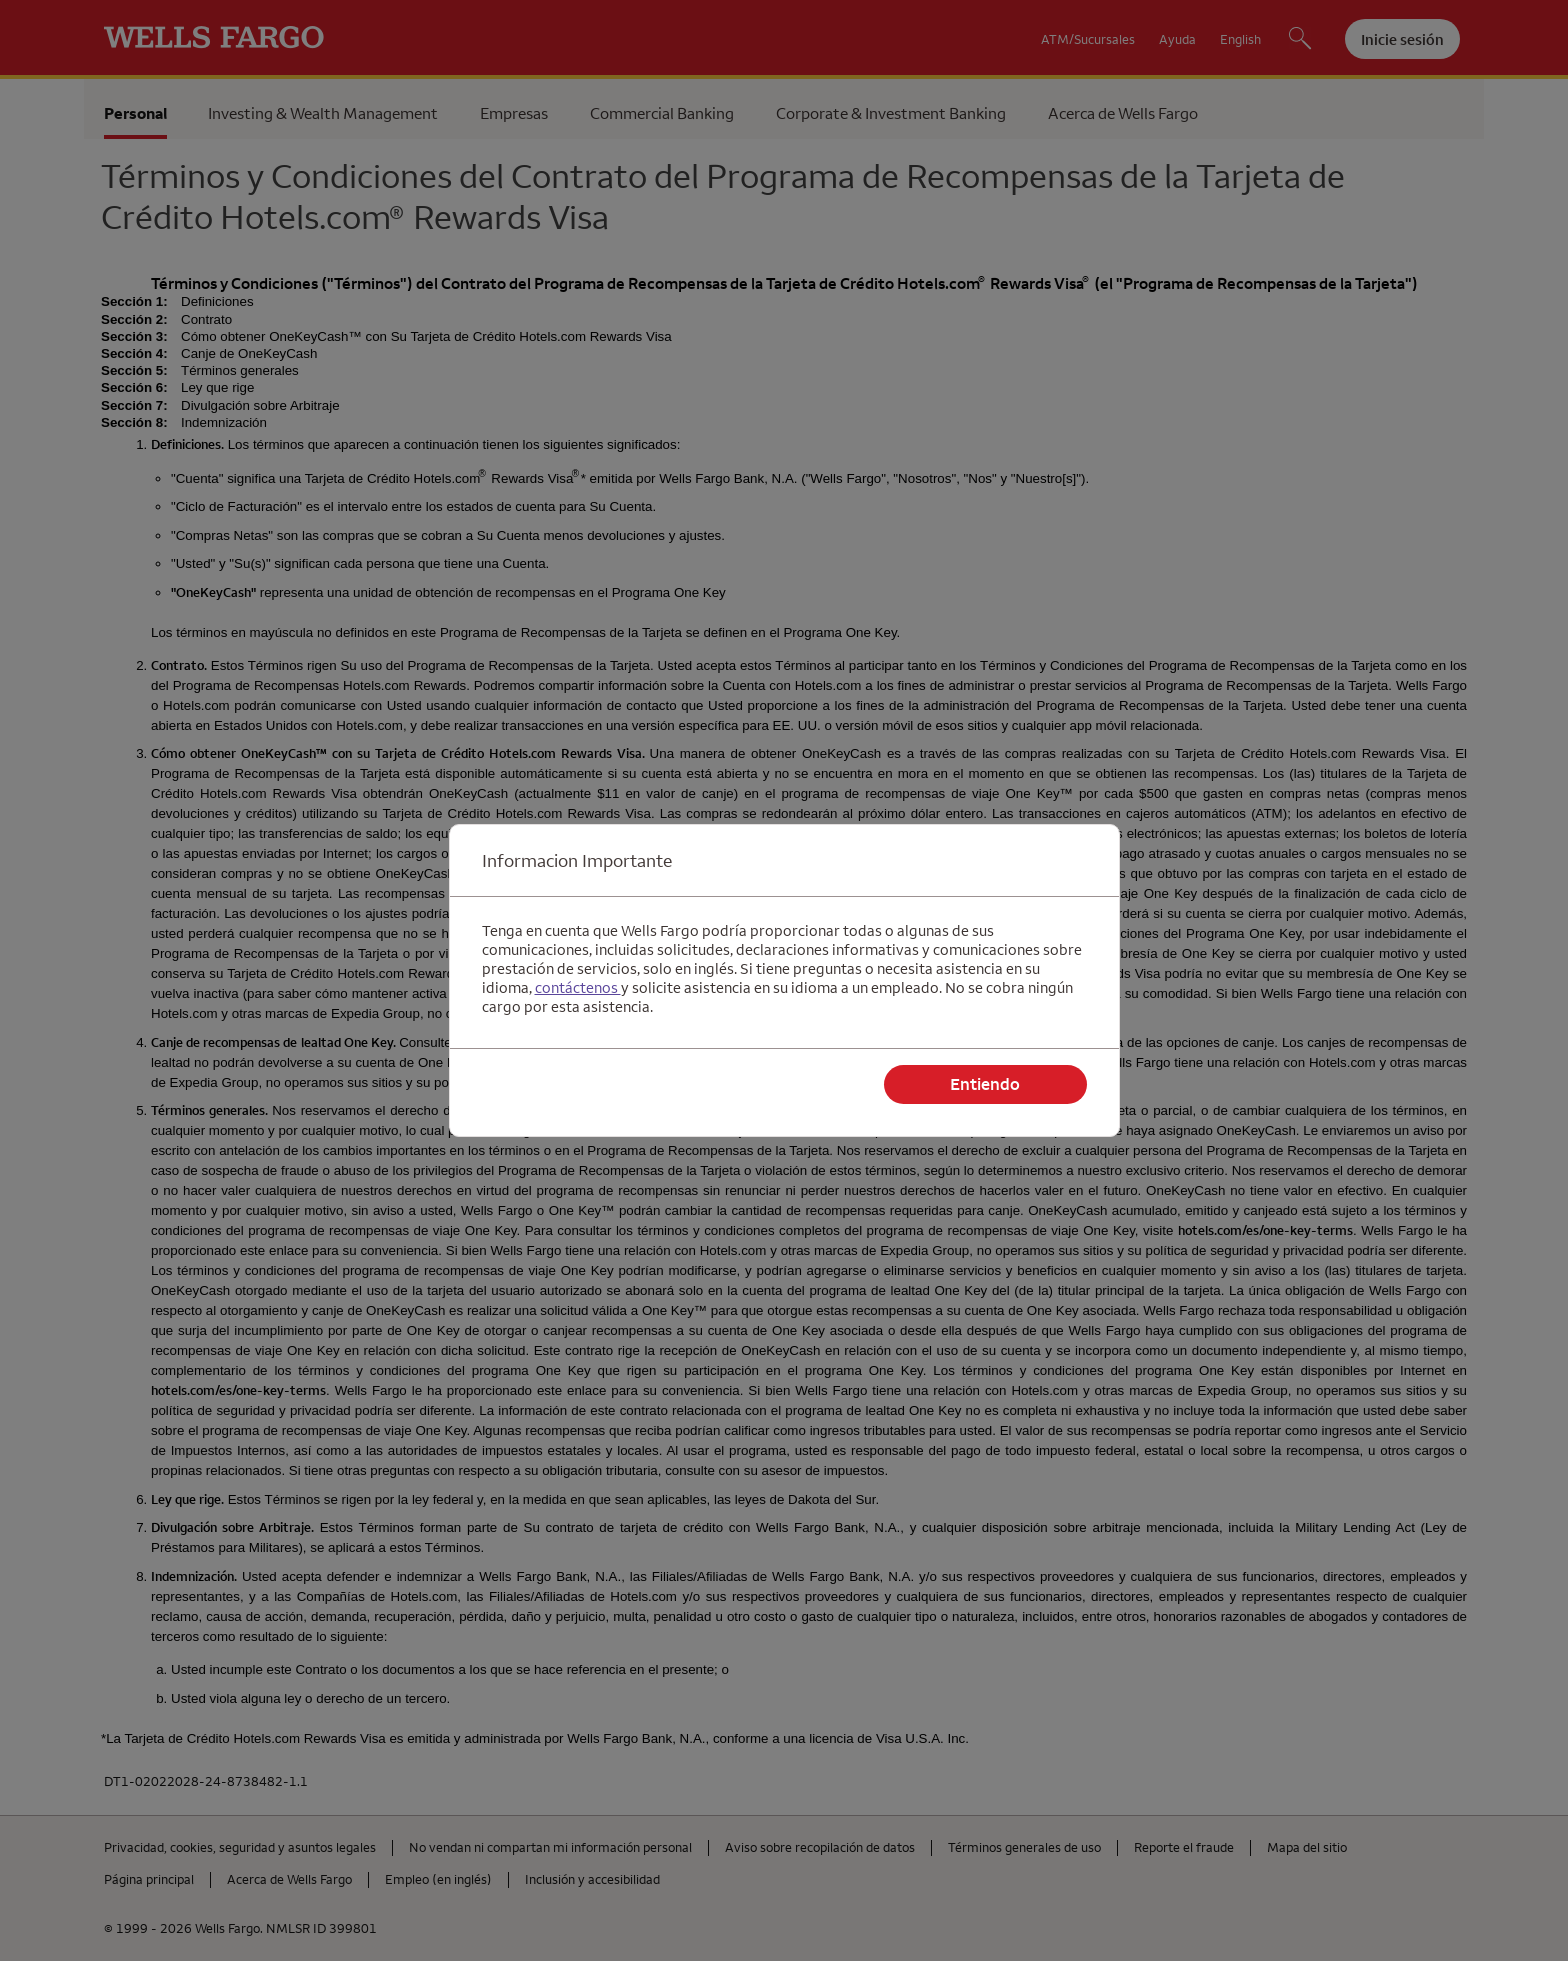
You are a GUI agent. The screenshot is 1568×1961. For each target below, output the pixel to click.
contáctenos (578, 987)
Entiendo (985, 1084)
